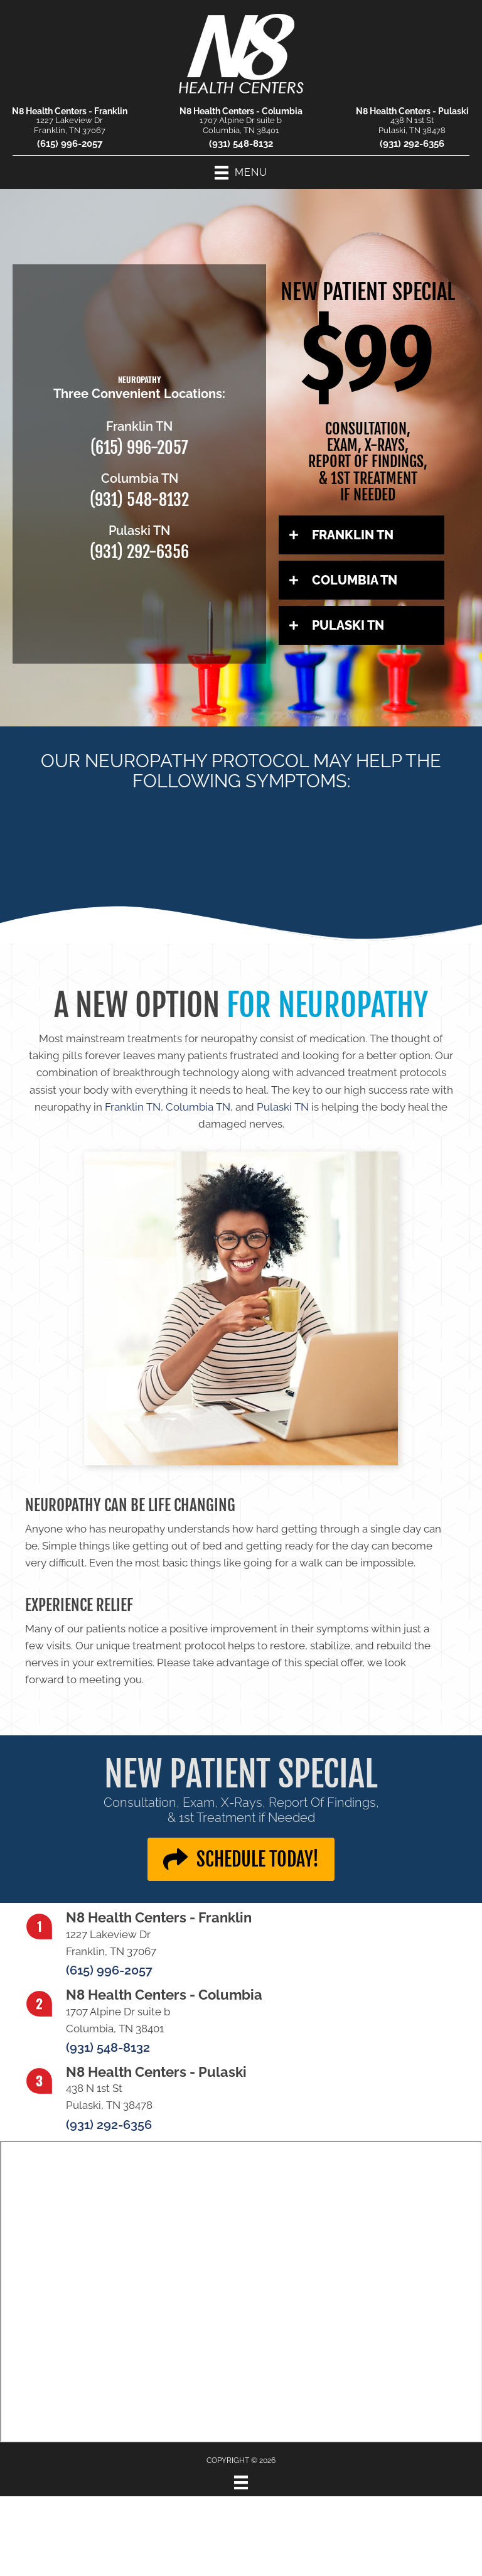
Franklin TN (133, 1107)
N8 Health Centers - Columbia (241, 111)
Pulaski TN (283, 1107)
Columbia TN (198, 1107)
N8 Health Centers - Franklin (69, 111)
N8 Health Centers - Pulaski (412, 111)
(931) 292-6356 (412, 143)
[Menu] (241, 2482)
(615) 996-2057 (69, 143)
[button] (361, 534)
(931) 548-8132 (241, 143)
